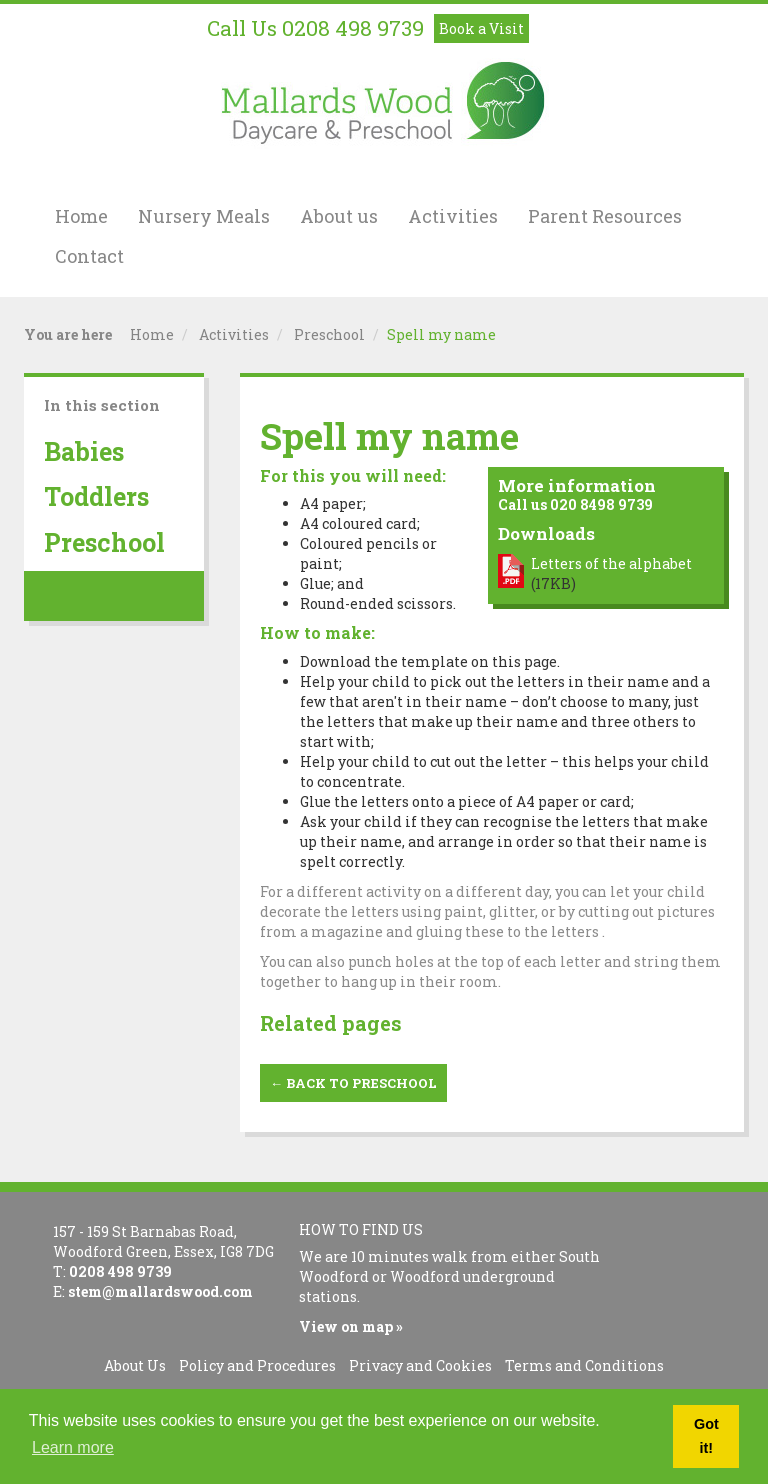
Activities (453, 216)
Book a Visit (481, 28)
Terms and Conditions (584, 1365)
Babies (84, 451)
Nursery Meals (204, 216)
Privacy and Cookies (420, 1365)
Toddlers (96, 496)
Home (81, 216)
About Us (135, 1365)
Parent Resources (605, 216)
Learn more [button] (73, 1447)
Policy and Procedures (257, 1365)
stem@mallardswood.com (160, 1291)
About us (339, 216)
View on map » (351, 1326)
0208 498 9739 (353, 28)
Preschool (329, 334)
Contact (89, 256)
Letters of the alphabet (611, 563)
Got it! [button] (706, 1436)
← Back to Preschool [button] (353, 1083)
